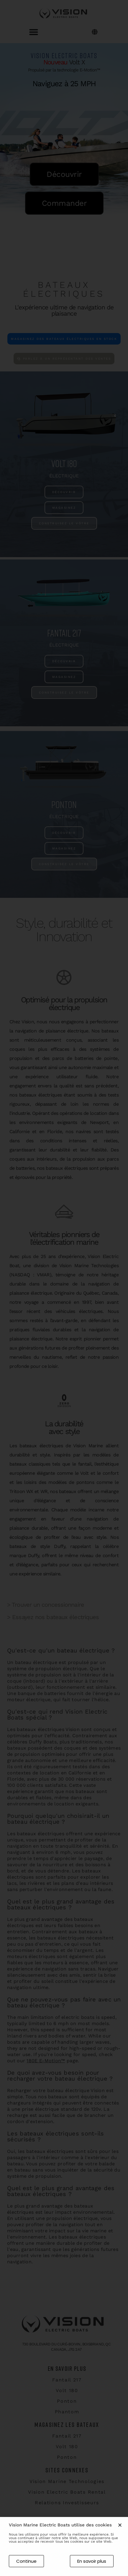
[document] (64, 1288)
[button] (120, 2527)
